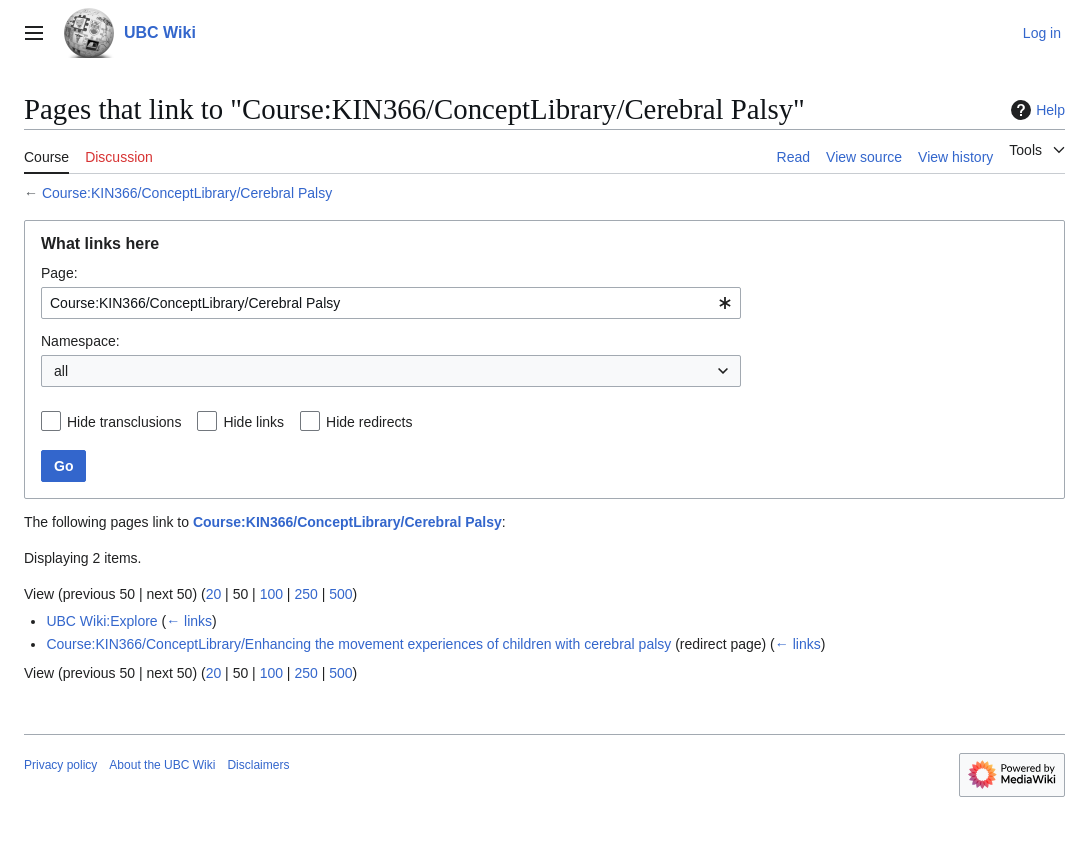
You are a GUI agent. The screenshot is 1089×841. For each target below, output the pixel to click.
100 (271, 594)
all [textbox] (61, 371)
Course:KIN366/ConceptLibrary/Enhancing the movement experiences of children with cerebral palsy (358, 644)
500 (340, 594)
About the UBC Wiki (162, 765)
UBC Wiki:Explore (101, 621)
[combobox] (391, 303)
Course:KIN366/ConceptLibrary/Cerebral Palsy (187, 193)
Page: (59, 273)
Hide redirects (369, 422)
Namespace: (80, 341)
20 (214, 594)
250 (305, 594)
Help (1035, 110)
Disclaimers (258, 765)
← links (189, 621)
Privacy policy (60, 765)
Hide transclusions (124, 422)
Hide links (253, 422)
